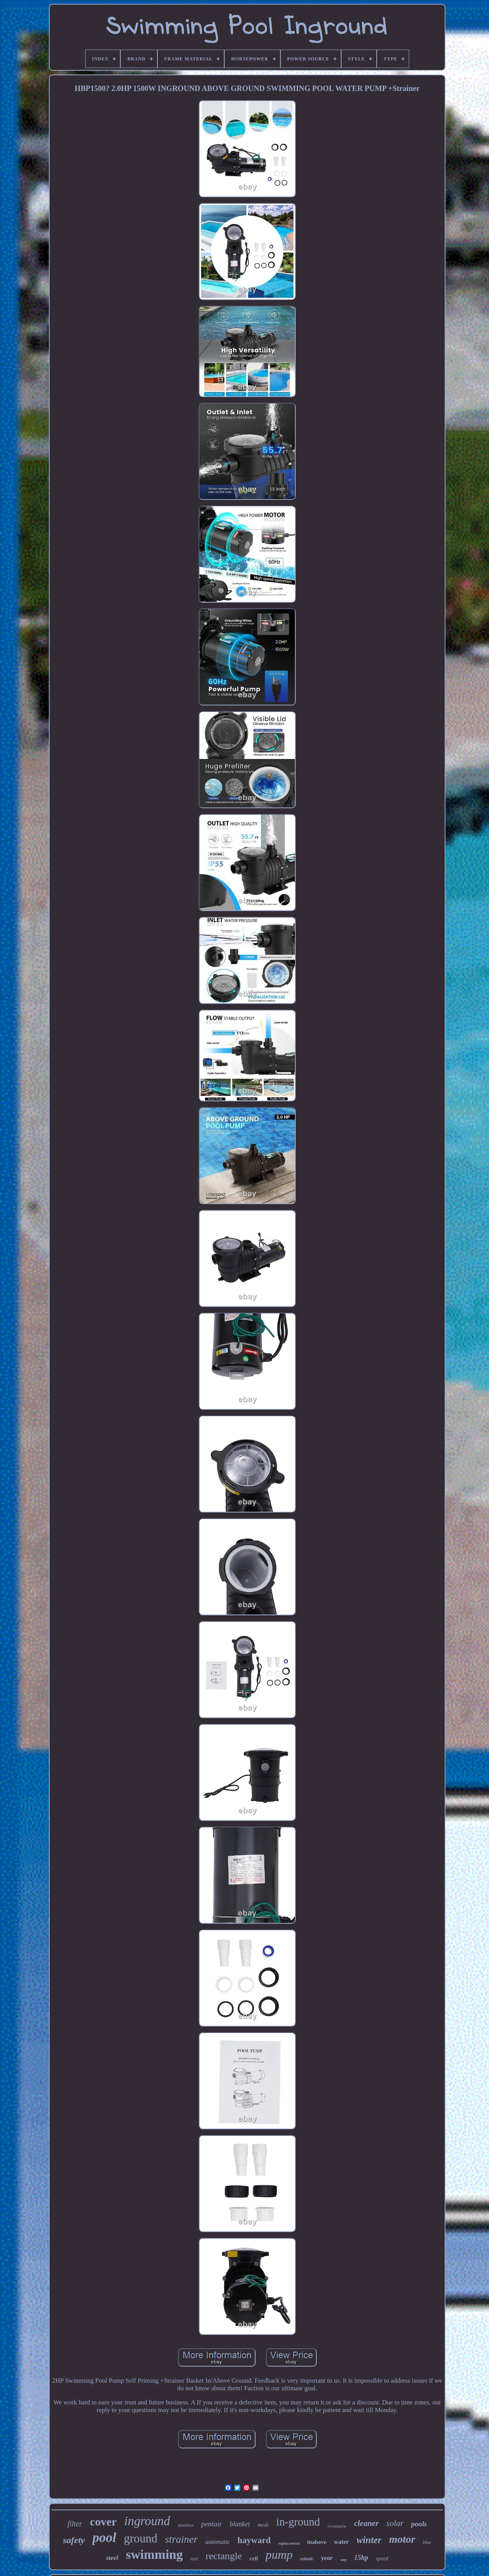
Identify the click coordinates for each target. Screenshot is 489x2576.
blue (427, 2542)
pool (104, 2537)
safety (74, 2540)
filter (74, 2523)
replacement (289, 2543)
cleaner (366, 2523)
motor (402, 2539)
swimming (154, 2554)
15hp (361, 2557)
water (341, 2542)
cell (253, 2558)
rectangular (336, 2526)
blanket (240, 2524)
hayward (254, 2540)
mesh (263, 2525)
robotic (307, 2558)
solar (394, 2523)
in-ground (298, 2522)
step (343, 2560)
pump (279, 2554)
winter (368, 2540)
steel (112, 2557)
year (327, 2557)
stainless (185, 2525)
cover (103, 2521)
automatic (218, 2542)
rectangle (224, 2555)
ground (140, 2538)
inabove (316, 2542)
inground (147, 2521)
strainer (181, 2539)
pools (419, 2524)
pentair (211, 2524)
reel (194, 2558)
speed (382, 2558)
